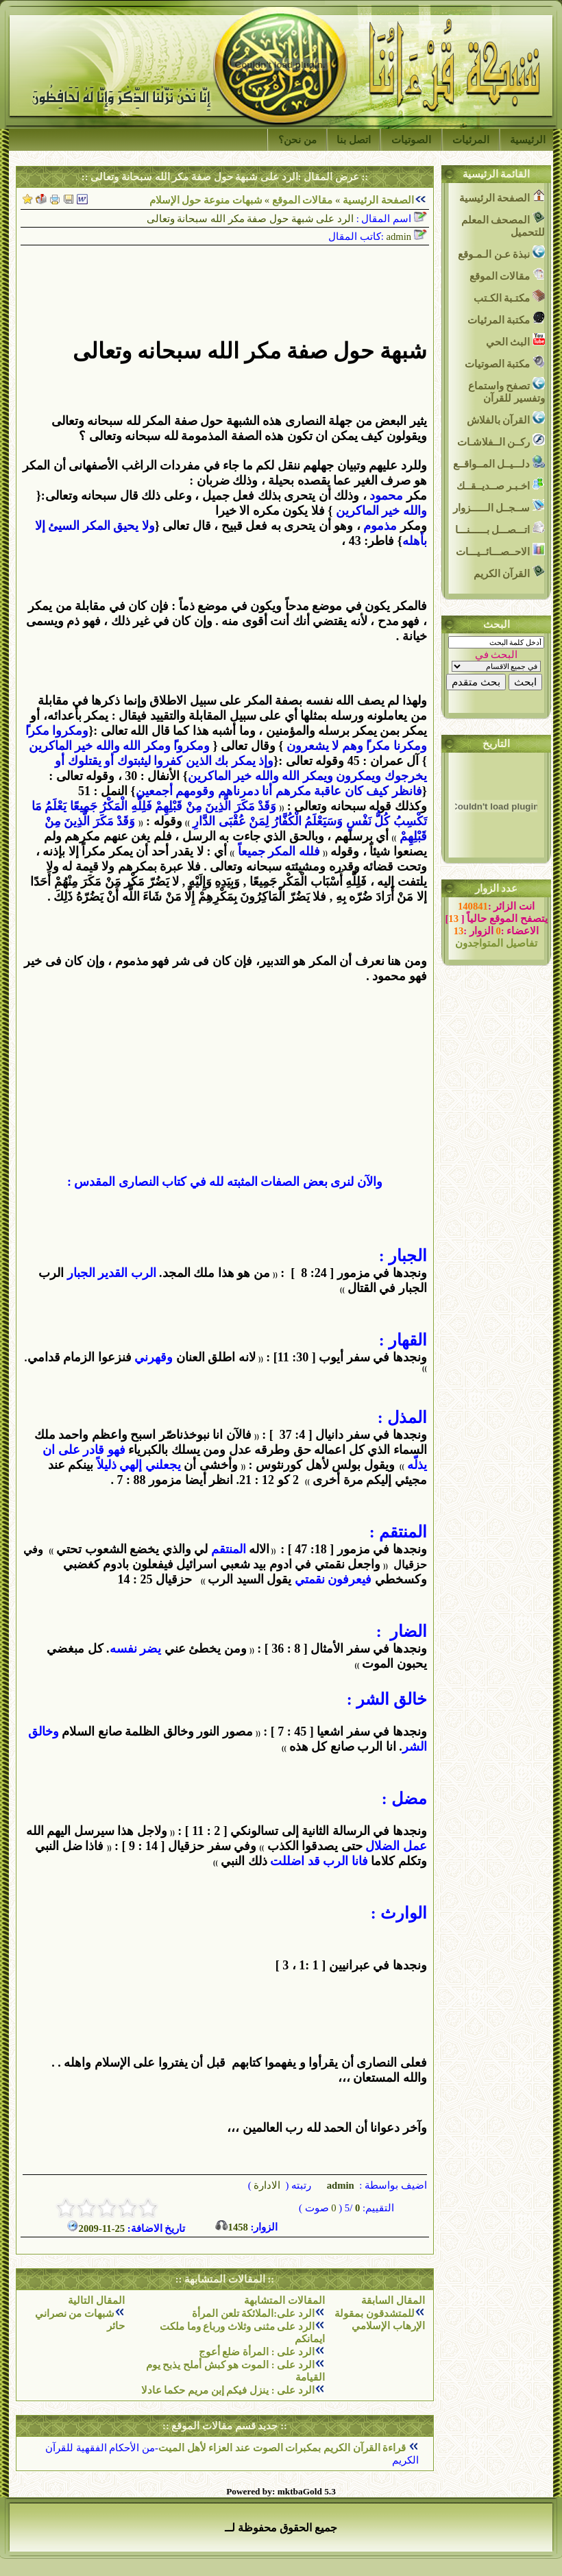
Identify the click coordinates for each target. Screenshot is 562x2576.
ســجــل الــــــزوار (499, 506)
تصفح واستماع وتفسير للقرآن (506, 390)
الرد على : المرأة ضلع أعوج (257, 2351)
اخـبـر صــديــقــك (500, 484)
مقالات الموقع (300, 200)
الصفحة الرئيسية (378, 200)
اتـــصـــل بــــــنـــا (500, 528)
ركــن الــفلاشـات (501, 440)
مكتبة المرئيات (506, 318)
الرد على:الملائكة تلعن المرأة (253, 2313)
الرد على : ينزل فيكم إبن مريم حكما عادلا (228, 2390)
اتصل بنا (354, 139)
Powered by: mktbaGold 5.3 (281, 2491)
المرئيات (470, 139)
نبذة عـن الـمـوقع (501, 252)
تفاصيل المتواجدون (496, 943)
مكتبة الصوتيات (505, 362)
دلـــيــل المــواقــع (499, 462)
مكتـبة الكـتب (509, 296)
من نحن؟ (297, 139)
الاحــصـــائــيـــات (500, 550)
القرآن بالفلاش (506, 418)
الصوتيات (411, 139)
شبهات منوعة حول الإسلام (205, 200)
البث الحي (515, 340)
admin (339, 2185)
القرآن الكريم (509, 572)
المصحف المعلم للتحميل (503, 224)
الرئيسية (528, 139)
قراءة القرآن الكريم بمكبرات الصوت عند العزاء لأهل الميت (283, 2447)
